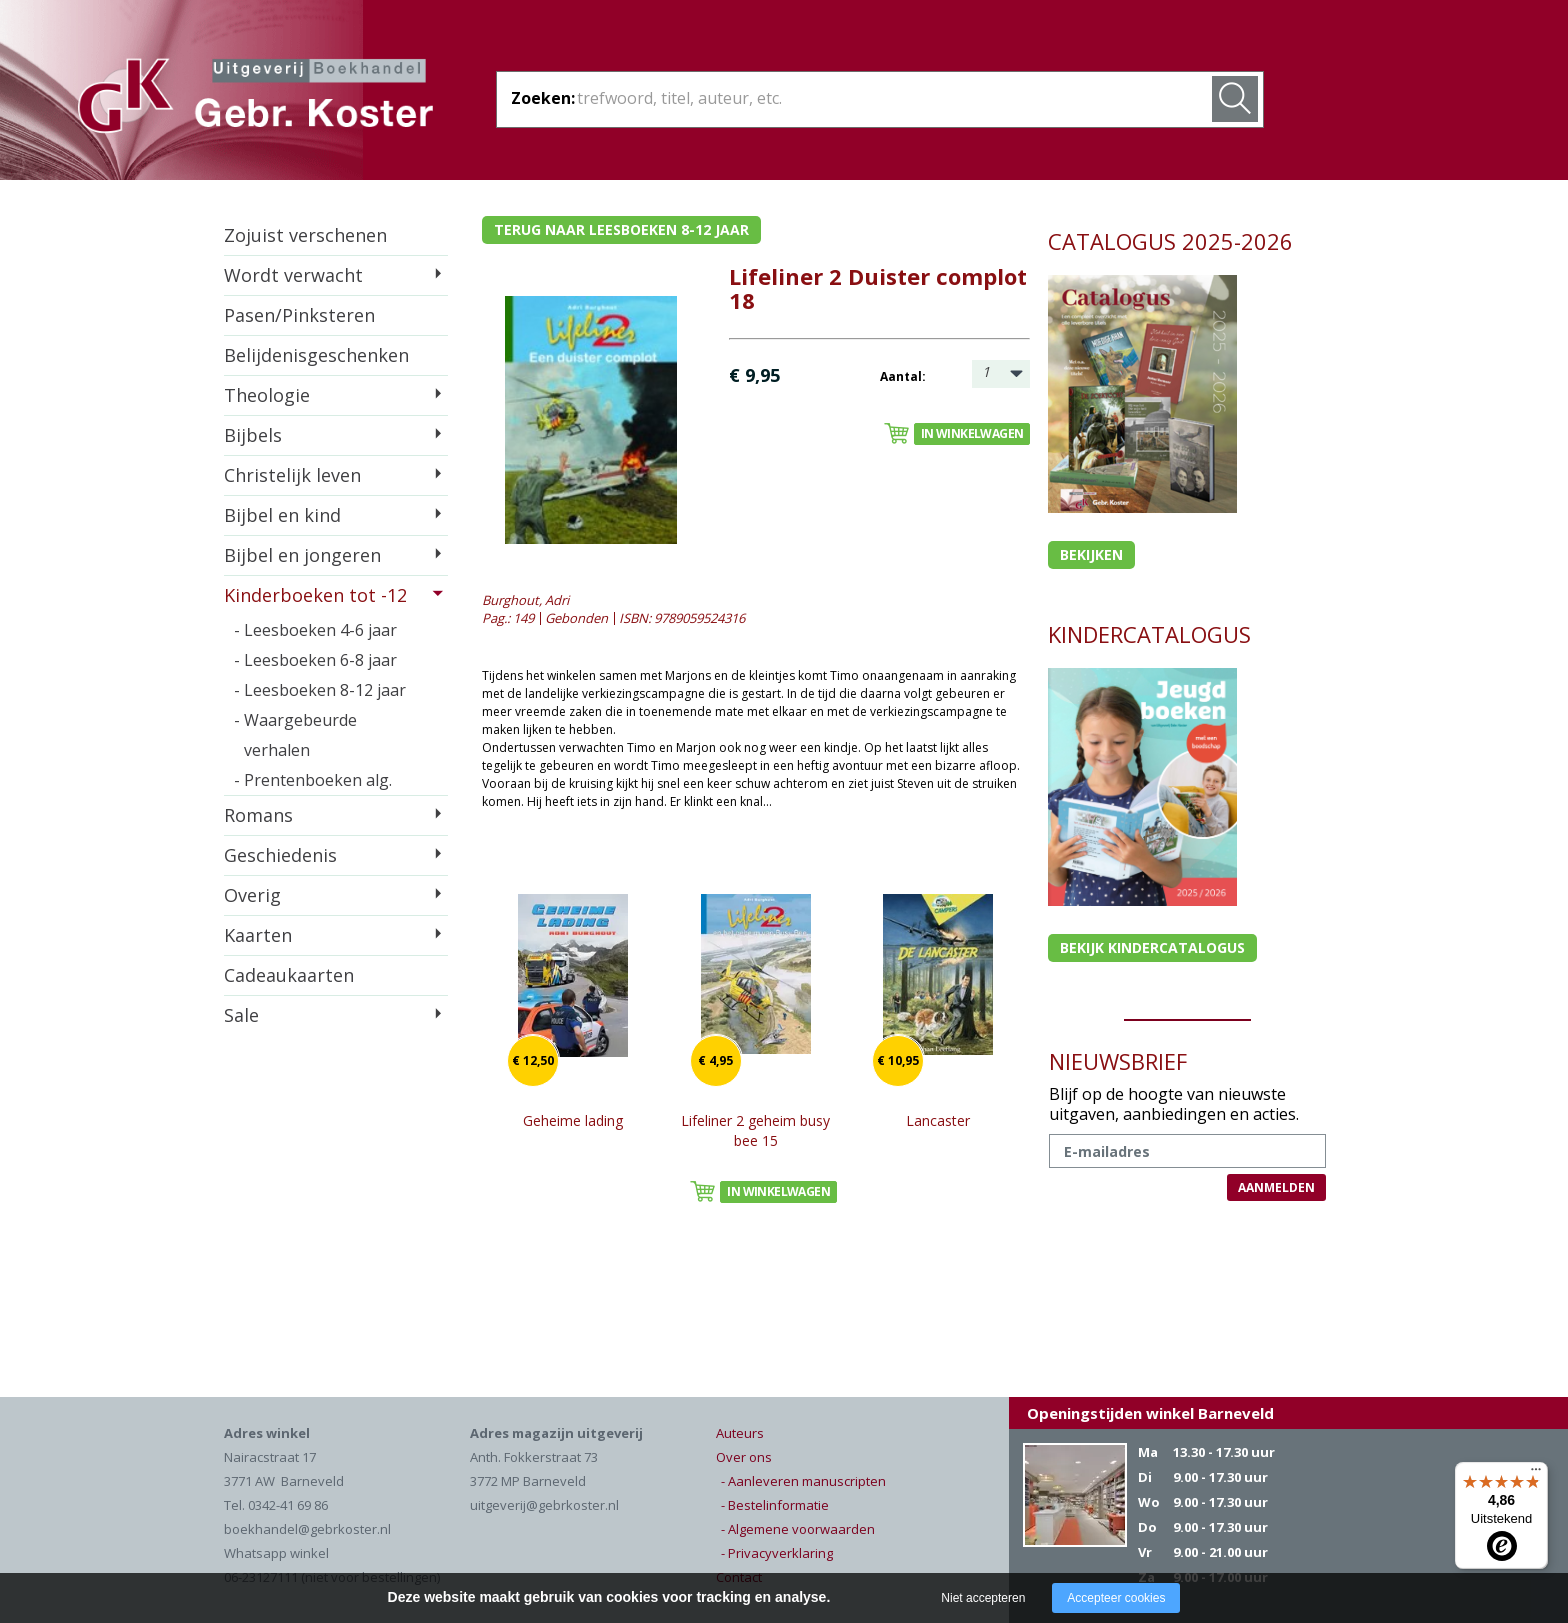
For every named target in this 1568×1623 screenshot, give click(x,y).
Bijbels (253, 435)
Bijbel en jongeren (302, 555)
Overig (252, 895)
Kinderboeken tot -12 (315, 595)
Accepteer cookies (1116, 1598)
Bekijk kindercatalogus (1152, 947)
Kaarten (258, 935)
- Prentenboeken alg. (313, 780)
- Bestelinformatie (775, 1505)
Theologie (267, 395)
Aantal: (903, 376)
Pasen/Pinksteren (299, 315)
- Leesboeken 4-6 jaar (315, 630)
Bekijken (1091, 554)
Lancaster (938, 1120)
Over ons (744, 1457)
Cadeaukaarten (289, 975)
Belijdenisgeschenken (316, 355)
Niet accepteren (983, 1598)
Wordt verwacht (293, 275)
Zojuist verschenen (305, 235)
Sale (241, 1015)
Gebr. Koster (255, 99)
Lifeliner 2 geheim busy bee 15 (755, 1130)
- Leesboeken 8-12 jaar (320, 690)
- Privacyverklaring (777, 1553)
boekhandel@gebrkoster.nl (307, 1529)
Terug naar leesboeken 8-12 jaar (621, 229)
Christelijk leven (292, 475)
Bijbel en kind (282, 515)
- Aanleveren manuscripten (803, 1481)
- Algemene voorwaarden (798, 1529)
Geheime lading (573, 1120)
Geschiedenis (280, 855)
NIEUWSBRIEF (1118, 1061)
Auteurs (740, 1433)
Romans (258, 815)
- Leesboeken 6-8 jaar (315, 660)
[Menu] (1536, 1474)
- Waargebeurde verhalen (295, 735)
